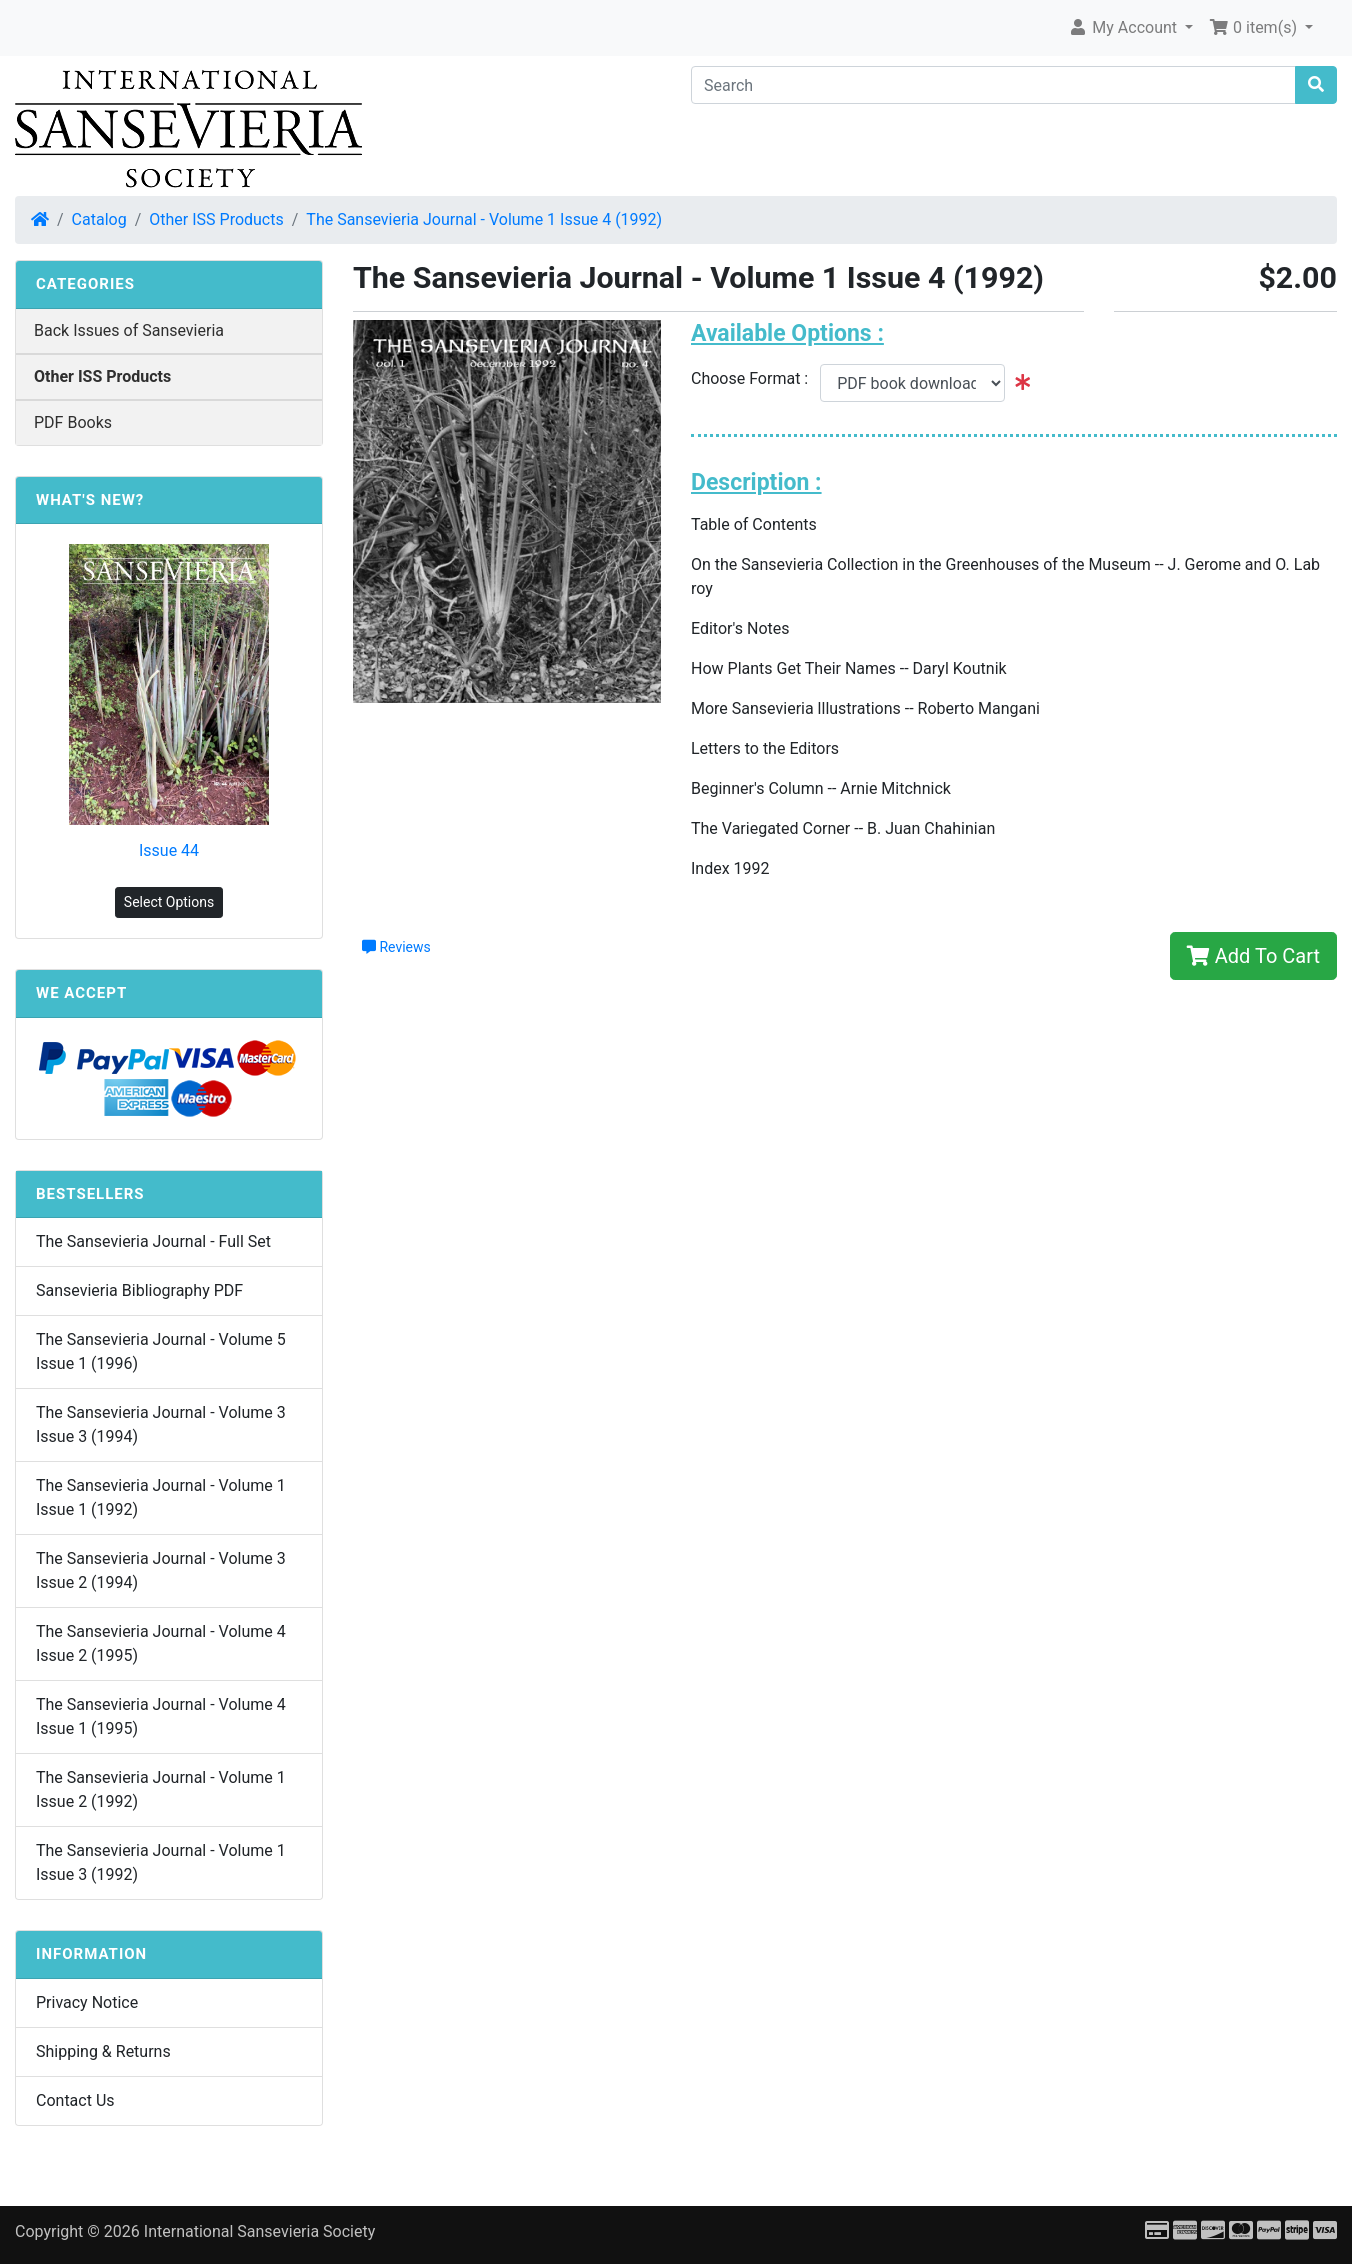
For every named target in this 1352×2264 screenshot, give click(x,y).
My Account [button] (1124, 27)
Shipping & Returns (103, 2051)
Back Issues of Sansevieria (129, 330)
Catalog (99, 219)
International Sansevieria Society (259, 2231)
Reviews (396, 947)
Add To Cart (1253, 956)
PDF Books (73, 422)
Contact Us (75, 2100)
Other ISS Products (216, 219)
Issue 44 (169, 850)
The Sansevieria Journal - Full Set (153, 1241)
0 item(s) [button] (1255, 27)
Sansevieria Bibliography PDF (139, 1290)
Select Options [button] (169, 902)
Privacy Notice (87, 2002)
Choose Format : (755, 378)
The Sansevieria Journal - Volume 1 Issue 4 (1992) (484, 219)
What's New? (90, 500)
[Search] (993, 85)
